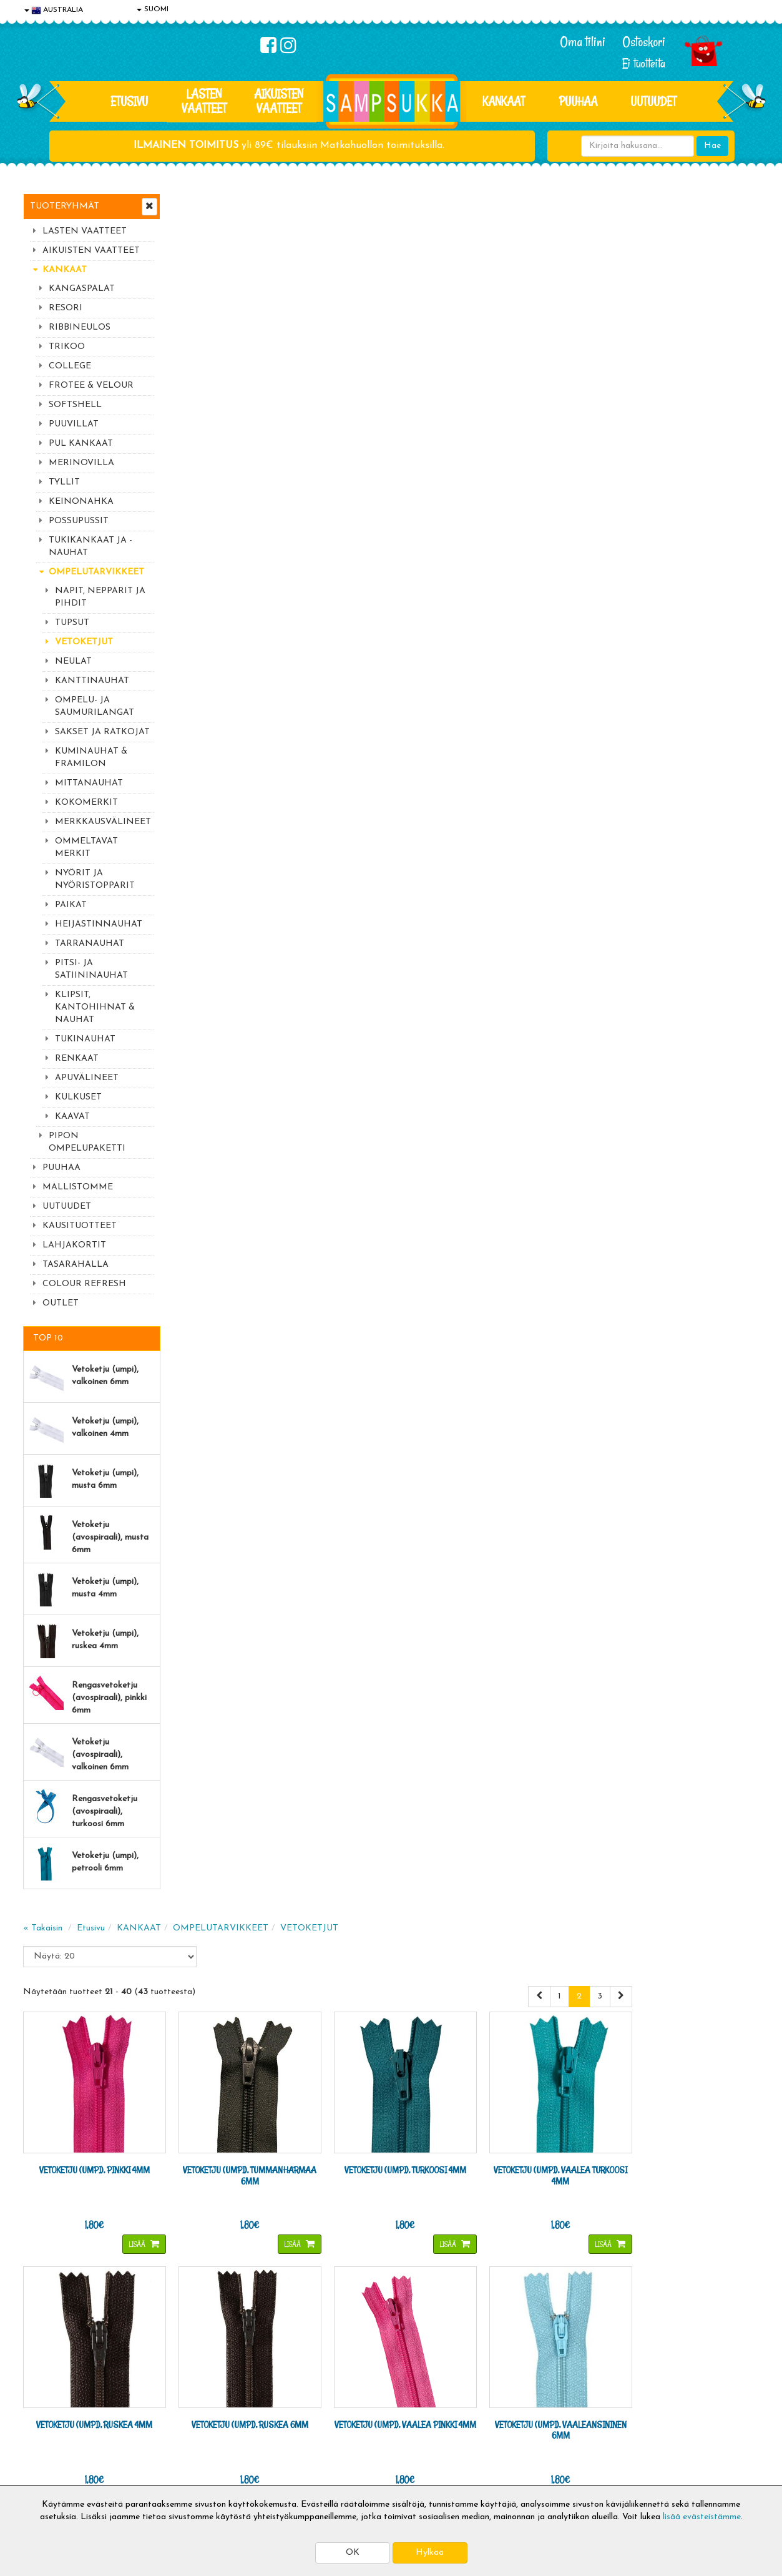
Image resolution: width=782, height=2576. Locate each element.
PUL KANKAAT (81, 443)
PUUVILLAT (74, 424)
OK (352, 2552)
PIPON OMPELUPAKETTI (87, 1142)
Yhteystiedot (50, 2416)
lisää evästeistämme (702, 2517)
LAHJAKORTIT (74, 1245)
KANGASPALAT (82, 288)
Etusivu (129, 101)
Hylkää (430, 2552)
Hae (712, 145)
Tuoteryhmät (64, 206)
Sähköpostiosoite (250, 2244)
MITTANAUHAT (89, 783)
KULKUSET (78, 1097)
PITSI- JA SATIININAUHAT (91, 969)
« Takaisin (192, 220)
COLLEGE (70, 366)
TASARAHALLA (75, 1264)
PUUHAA (578, 101)
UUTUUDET (66, 1206)
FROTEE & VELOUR (91, 385)
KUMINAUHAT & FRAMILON (91, 758)
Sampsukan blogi (357, 2416)
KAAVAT (72, 1116)
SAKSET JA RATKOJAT (102, 732)
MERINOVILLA (81, 463)
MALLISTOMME (77, 1187)
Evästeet (42, 2379)
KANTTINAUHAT (92, 681)
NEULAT (73, 661)
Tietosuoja (45, 2397)
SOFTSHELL (75, 405)
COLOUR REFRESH (84, 1284)
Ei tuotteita (643, 63)
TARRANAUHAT (89, 943)
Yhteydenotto (52, 2435)
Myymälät (45, 2454)
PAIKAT (71, 905)
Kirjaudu (341, 2379)
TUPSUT (72, 622)
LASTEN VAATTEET (204, 101)
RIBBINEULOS (79, 327)
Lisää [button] (282, 530)
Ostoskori (643, 41)
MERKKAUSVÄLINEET (103, 822)
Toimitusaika (199, 2379)
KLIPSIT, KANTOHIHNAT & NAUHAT (95, 1007)
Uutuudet (653, 101)
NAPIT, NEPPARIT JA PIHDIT (100, 597)
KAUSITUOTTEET (79, 1226)
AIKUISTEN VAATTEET (278, 101)
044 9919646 (635, 2220)
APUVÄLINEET (87, 1078)
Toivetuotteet (201, 2416)
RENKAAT (77, 1058)
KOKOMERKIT (86, 802)
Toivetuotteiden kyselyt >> (642, 2294)
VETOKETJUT (84, 642)
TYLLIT (64, 482)
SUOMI (153, 9)
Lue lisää (540, 2217)
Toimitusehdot (202, 2397)
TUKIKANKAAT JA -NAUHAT (90, 547)
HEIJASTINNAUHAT (98, 924)
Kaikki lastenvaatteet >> (639, 2307)
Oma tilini (582, 41)
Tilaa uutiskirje (253, 2296)
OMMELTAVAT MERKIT (86, 847)
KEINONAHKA (81, 501)
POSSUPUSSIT (79, 521)
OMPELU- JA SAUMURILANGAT (94, 706)
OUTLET (60, 1303)
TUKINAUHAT (85, 1039)
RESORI (65, 308)
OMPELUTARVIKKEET (96, 572)
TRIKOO (67, 346)
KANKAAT (503, 101)
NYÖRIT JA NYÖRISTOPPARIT (95, 879)
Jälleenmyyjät (51, 2472)
